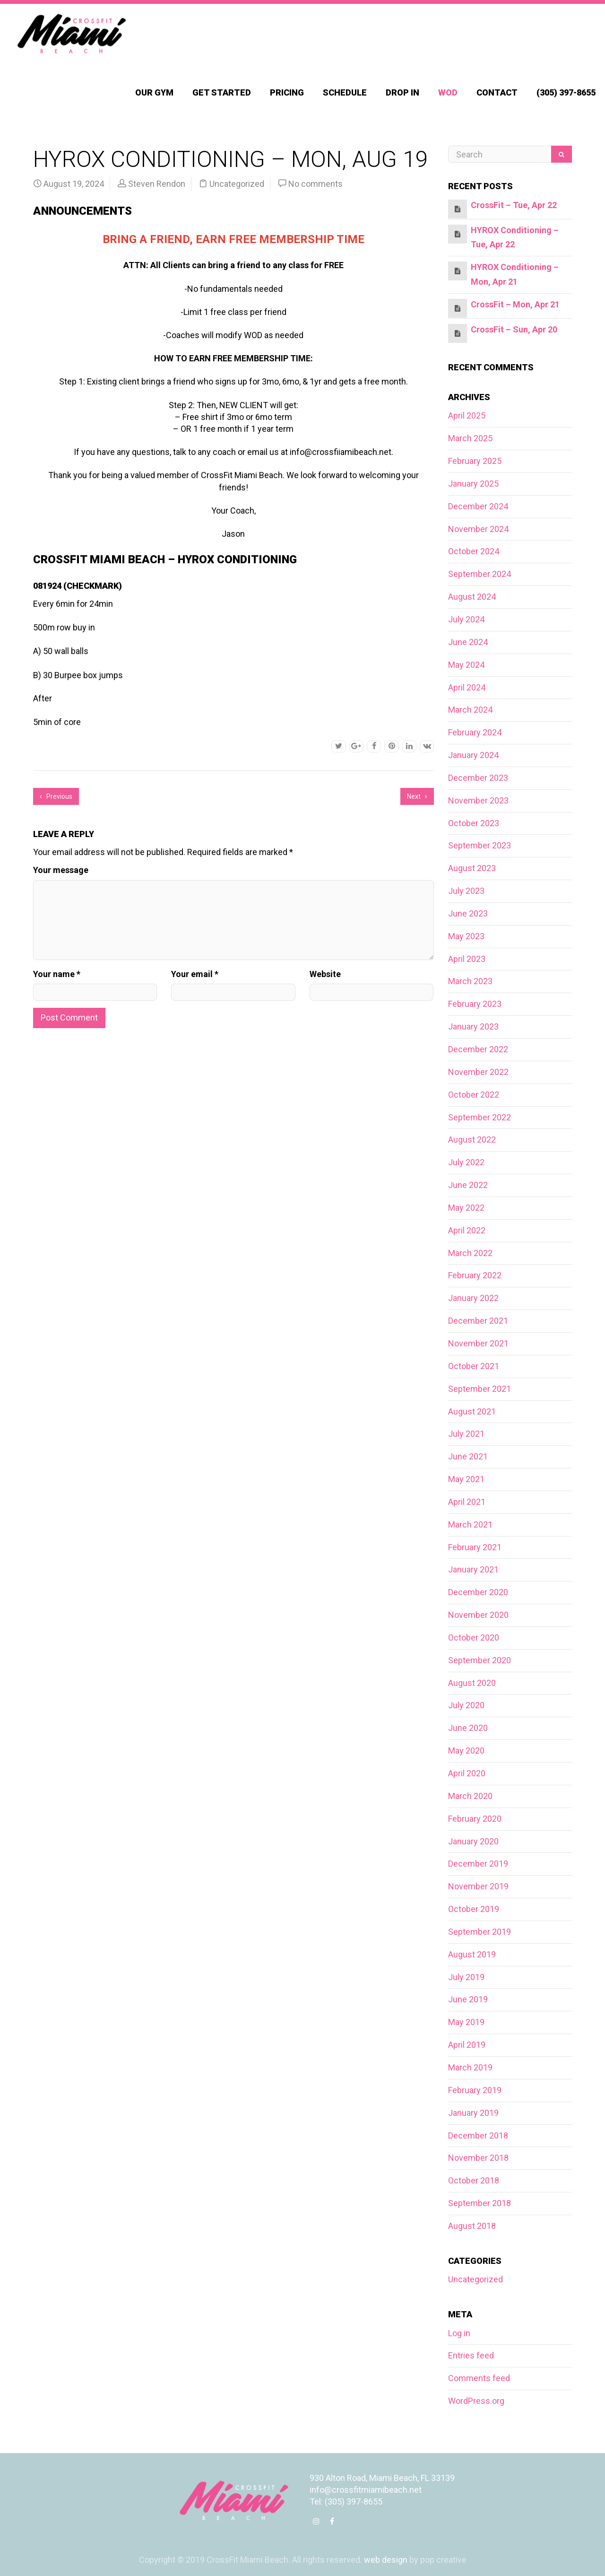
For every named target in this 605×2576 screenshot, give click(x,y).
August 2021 (472, 1411)
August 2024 (472, 597)
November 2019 (478, 1886)
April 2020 (466, 1773)
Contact (497, 92)
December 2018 (478, 2135)
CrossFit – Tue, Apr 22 (514, 205)
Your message (60, 870)
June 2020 (468, 1728)
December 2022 (478, 1049)
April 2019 (466, 2045)
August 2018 (472, 2226)
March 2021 (470, 1524)
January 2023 (473, 1026)
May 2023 (466, 936)
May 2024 (466, 665)
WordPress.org (476, 2401)
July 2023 (466, 891)
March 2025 (470, 438)
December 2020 (478, 1592)
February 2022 (474, 1275)
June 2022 (468, 1185)
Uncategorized (236, 184)
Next (417, 796)
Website (325, 974)
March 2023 (470, 981)
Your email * (194, 974)
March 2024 (470, 710)
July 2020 (466, 1705)
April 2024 (466, 687)
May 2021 (466, 1479)
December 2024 (478, 506)
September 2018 (479, 2203)
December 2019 (478, 1864)
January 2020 (473, 1841)
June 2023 (468, 913)
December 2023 (478, 778)
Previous (56, 796)
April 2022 (466, 1230)
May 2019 (466, 2022)
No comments (315, 184)
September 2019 (479, 1932)
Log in (459, 2333)
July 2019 (466, 1977)
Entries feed (471, 2355)
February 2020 (474, 1819)
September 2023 (479, 845)
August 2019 (472, 1954)
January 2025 (473, 484)
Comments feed (479, 2378)
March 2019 (470, 2067)
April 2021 (466, 1502)
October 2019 (473, 1909)
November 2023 (478, 800)
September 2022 (479, 1117)
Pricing (287, 92)
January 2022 (473, 1298)
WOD (448, 92)
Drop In (402, 92)
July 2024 (466, 619)
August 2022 (472, 1139)
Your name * (56, 974)
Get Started (221, 92)
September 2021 (479, 1389)
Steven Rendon (156, 184)
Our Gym (154, 92)
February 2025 (474, 461)
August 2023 (472, 868)
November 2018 (478, 2158)
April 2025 (466, 415)
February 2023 (474, 1004)
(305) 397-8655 (566, 92)
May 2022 (466, 1208)
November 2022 (478, 1072)
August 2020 (472, 1683)
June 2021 (468, 1456)
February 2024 (474, 732)
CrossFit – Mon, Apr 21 (515, 304)
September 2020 (479, 1660)
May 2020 (466, 1750)
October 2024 (473, 551)
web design (385, 2560)
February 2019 (474, 2090)
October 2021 (473, 1366)
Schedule (345, 92)
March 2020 (470, 1796)
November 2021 (478, 1343)
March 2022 (470, 1253)
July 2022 (466, 1162)
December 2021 (478, 1321)
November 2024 (478, 529)
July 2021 (466, 1434)
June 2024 (468, 642)
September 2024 (479, 574)
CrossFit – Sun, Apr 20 (514, 329)
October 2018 (473, 2180)
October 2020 (473, 1637)
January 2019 (473, 2113)
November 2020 (478, 1615)
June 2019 (468, 1999)
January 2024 (473, 755)
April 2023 (466, 959)
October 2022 (473, 1095)
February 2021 (474, 1547)
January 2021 (473, 1569)
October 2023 (473, 823)
